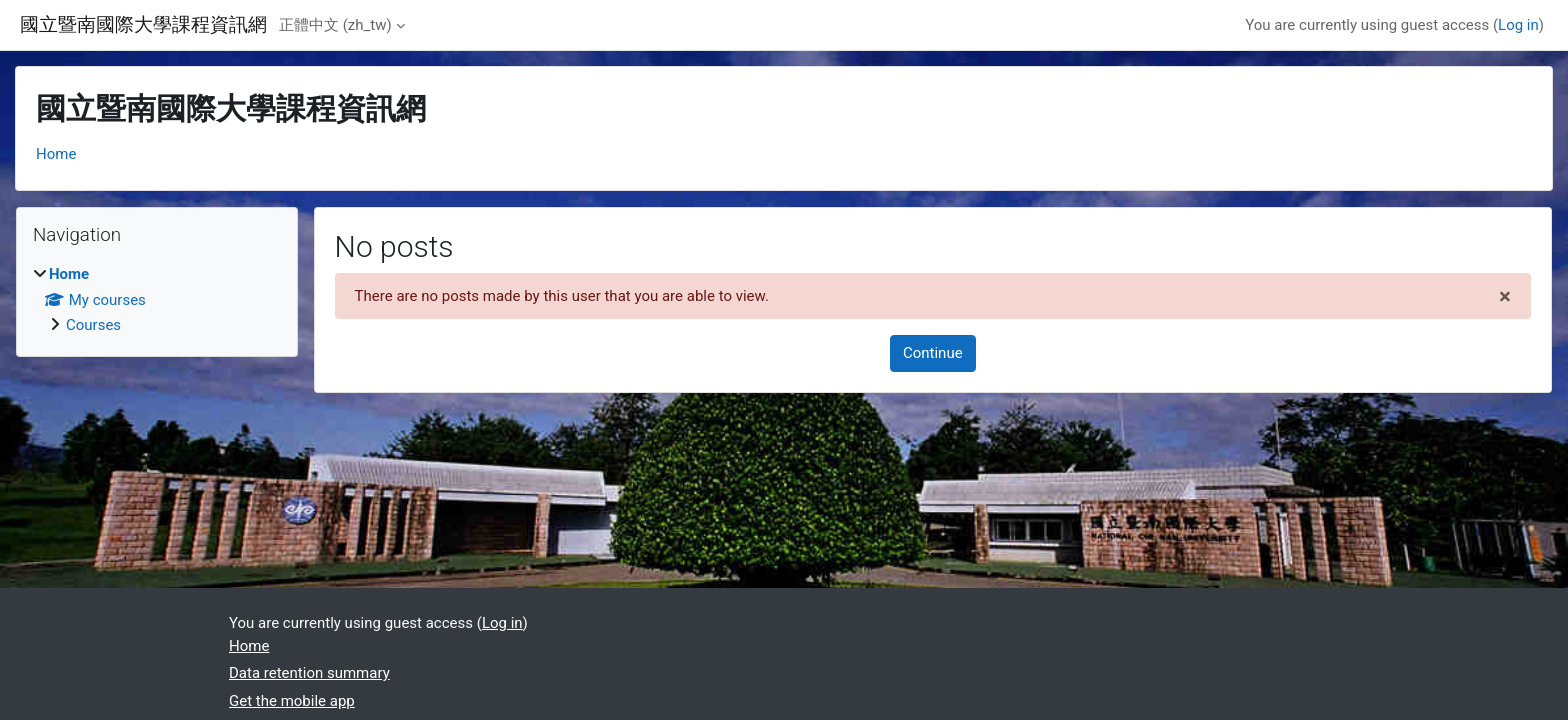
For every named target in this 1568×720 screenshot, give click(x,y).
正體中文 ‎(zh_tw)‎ (335, 25)
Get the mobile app (292, 701)
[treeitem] (157, 300)
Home (56, 154)
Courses (93, 325)
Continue (933, 353)
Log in (1518, 25)
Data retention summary (309, 673)
